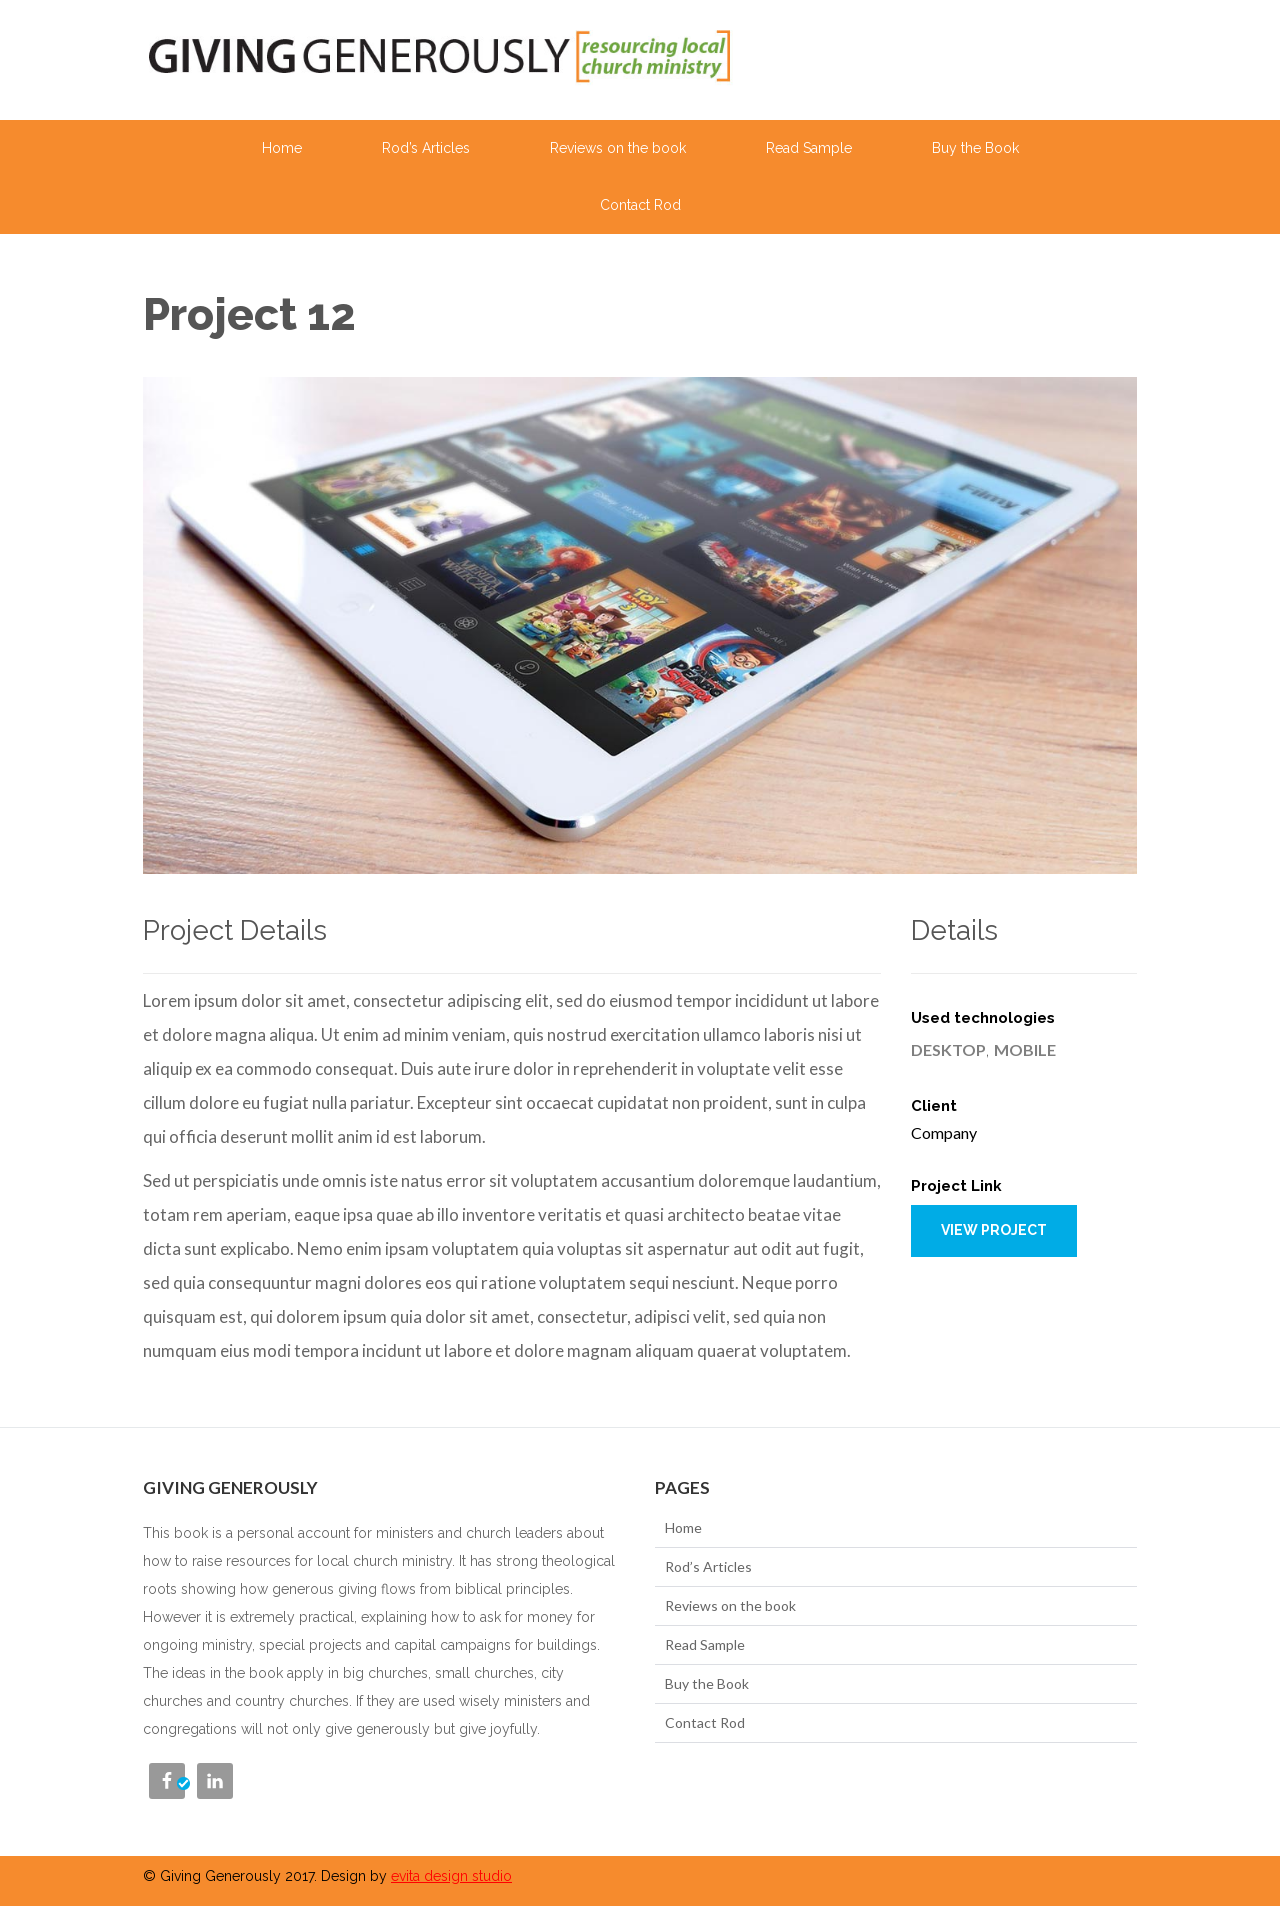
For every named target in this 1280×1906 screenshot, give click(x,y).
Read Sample (809, 148)
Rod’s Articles (426, 148)
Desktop (948, 1049)
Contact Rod (640, 205)
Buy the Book (975, 148)
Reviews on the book (618, 148)
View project (994, 1230)
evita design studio (451, 1876)
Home (282, 148)
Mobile (1025, 1049)
